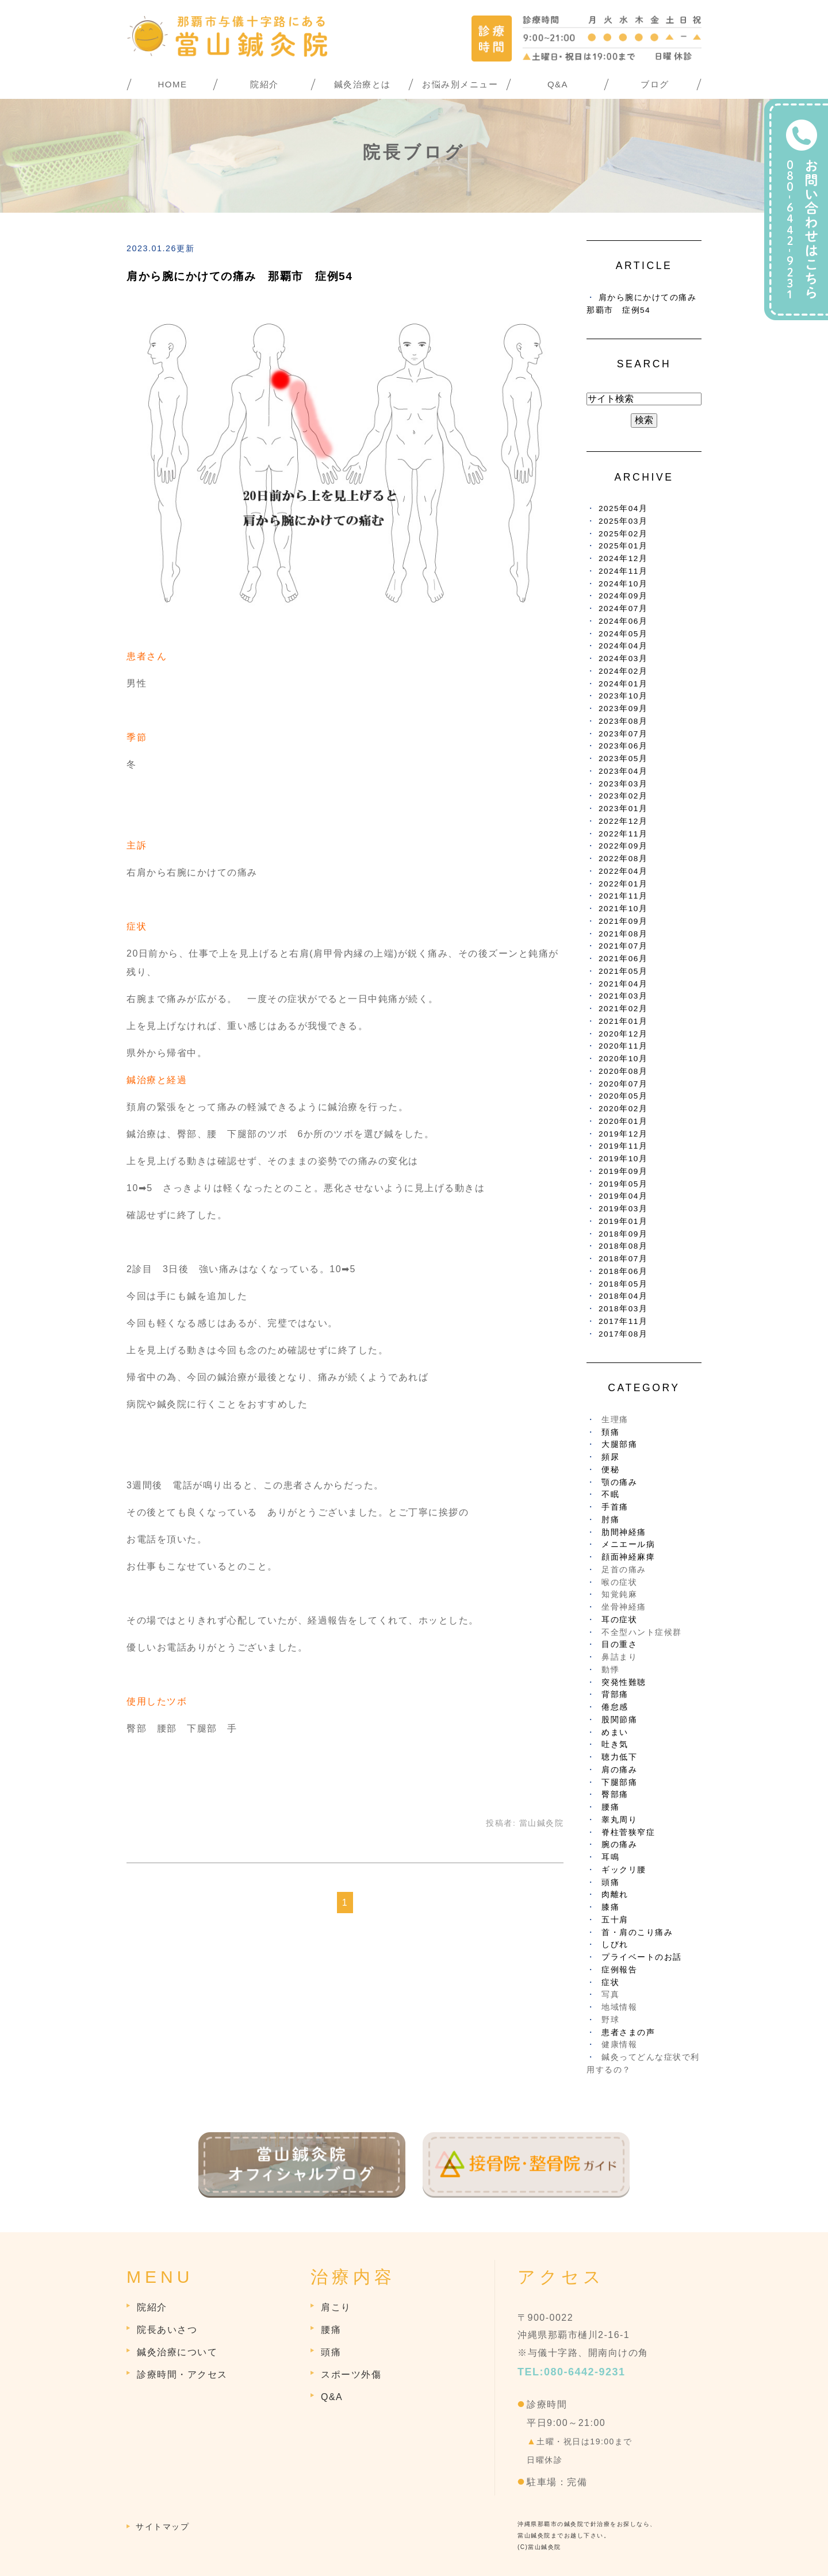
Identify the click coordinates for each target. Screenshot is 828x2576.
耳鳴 (610, 1857)
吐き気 (614, 1744)
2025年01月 (623, 546)
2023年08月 (623, 721)
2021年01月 (623, 1021)
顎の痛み (619, 1482)
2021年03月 (623, 996)
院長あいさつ (167, 2330)
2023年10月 (623, 696)
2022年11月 (623, 834)
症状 (610, 1982)
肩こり (336, 2307)
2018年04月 (623, 1296)
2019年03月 (623, 1208)
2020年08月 (623, 1071)
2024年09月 (623, 596)
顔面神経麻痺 (628, 1557)
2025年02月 (623, 533)
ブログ (655, 84)
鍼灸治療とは (362, 84)
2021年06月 (623, 958)
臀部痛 (614, 1794)
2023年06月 (623, 746)
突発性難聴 (623, 1682)
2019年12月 (623, 1134)
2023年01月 (623, 808)
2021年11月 (623, 896)
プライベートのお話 (641, 1957)
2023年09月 (623, 708)
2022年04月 (623, 871)
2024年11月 (623, 571)
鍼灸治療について (177, 2352)
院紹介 (264, 84)
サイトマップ (162, 2526)
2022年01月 (623, 884)
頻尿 (610, 1457)
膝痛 (610, 1907)
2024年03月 (623, 658)
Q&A (557, 84)
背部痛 (614, 1694)
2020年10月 (623, 1058)
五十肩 (614, 1919)
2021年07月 (623, 946)
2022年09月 (623, 846)
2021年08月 (623, 934)
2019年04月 (623, 1196)
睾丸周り (619, 1819)
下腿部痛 (619, 1782)
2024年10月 (623, 583)
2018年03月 (623, 1308)
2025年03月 (623, 521)
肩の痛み (619, 1769)
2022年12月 (623, 821)
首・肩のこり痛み (637, 1932)
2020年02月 (623, 1108)
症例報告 (619, 1969)
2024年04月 (623, 646)
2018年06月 (623, 1271)
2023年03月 (623, 784)
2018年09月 (623, 1234)
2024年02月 (623, 671)
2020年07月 (623, 1084)
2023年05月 (623, 758)
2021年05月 (623, 971)
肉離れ (614, 1894)
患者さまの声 (628, 2032)
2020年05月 (623, 1096)
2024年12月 (623, 558)
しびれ (614, 1944)
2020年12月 (623, 1034)
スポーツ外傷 (351, 2374)
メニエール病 (628, 1544)
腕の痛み (619, 1844)
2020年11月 (623, 1046)
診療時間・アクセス (182, 2374)
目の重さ (619, 1644)
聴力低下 (619, 1757)
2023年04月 (623, 771)
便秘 (610, 1469)
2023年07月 (623, 734)
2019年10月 (623, 1158)
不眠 (610, 1494)
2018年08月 (623, 1246)
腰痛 (610, 1807)
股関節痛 (619, 1719)
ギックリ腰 (623, 1869)
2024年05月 (623, 633)
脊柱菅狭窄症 (628, 1832)
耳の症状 (619, 1619)
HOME (172, 84)
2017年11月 (623, 1321)
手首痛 (614, 1507)
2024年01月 (623, 683)
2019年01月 (623, 1221)
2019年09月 (623, 1171)
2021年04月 (623, 984)
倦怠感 (614, 1707)
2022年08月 (623, 858)
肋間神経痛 (623, 1532)
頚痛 (610, 1432)
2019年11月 (623, 1146)
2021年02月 (623, 1008)
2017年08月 (623, 1334)
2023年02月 (623, 796)
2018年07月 (623, 1258)
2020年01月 (623, 1121)
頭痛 (610, 1882)
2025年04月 (623, 508)
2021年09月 (623, 921)
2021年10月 (623, 908)
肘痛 (610, 1519)
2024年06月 (623, 621)
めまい (614, 1732)
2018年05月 (623, 1284)
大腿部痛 (619, 1444)
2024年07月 (623, 608)
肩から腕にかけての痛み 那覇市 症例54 (239, 276)
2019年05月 (623, 1184)
